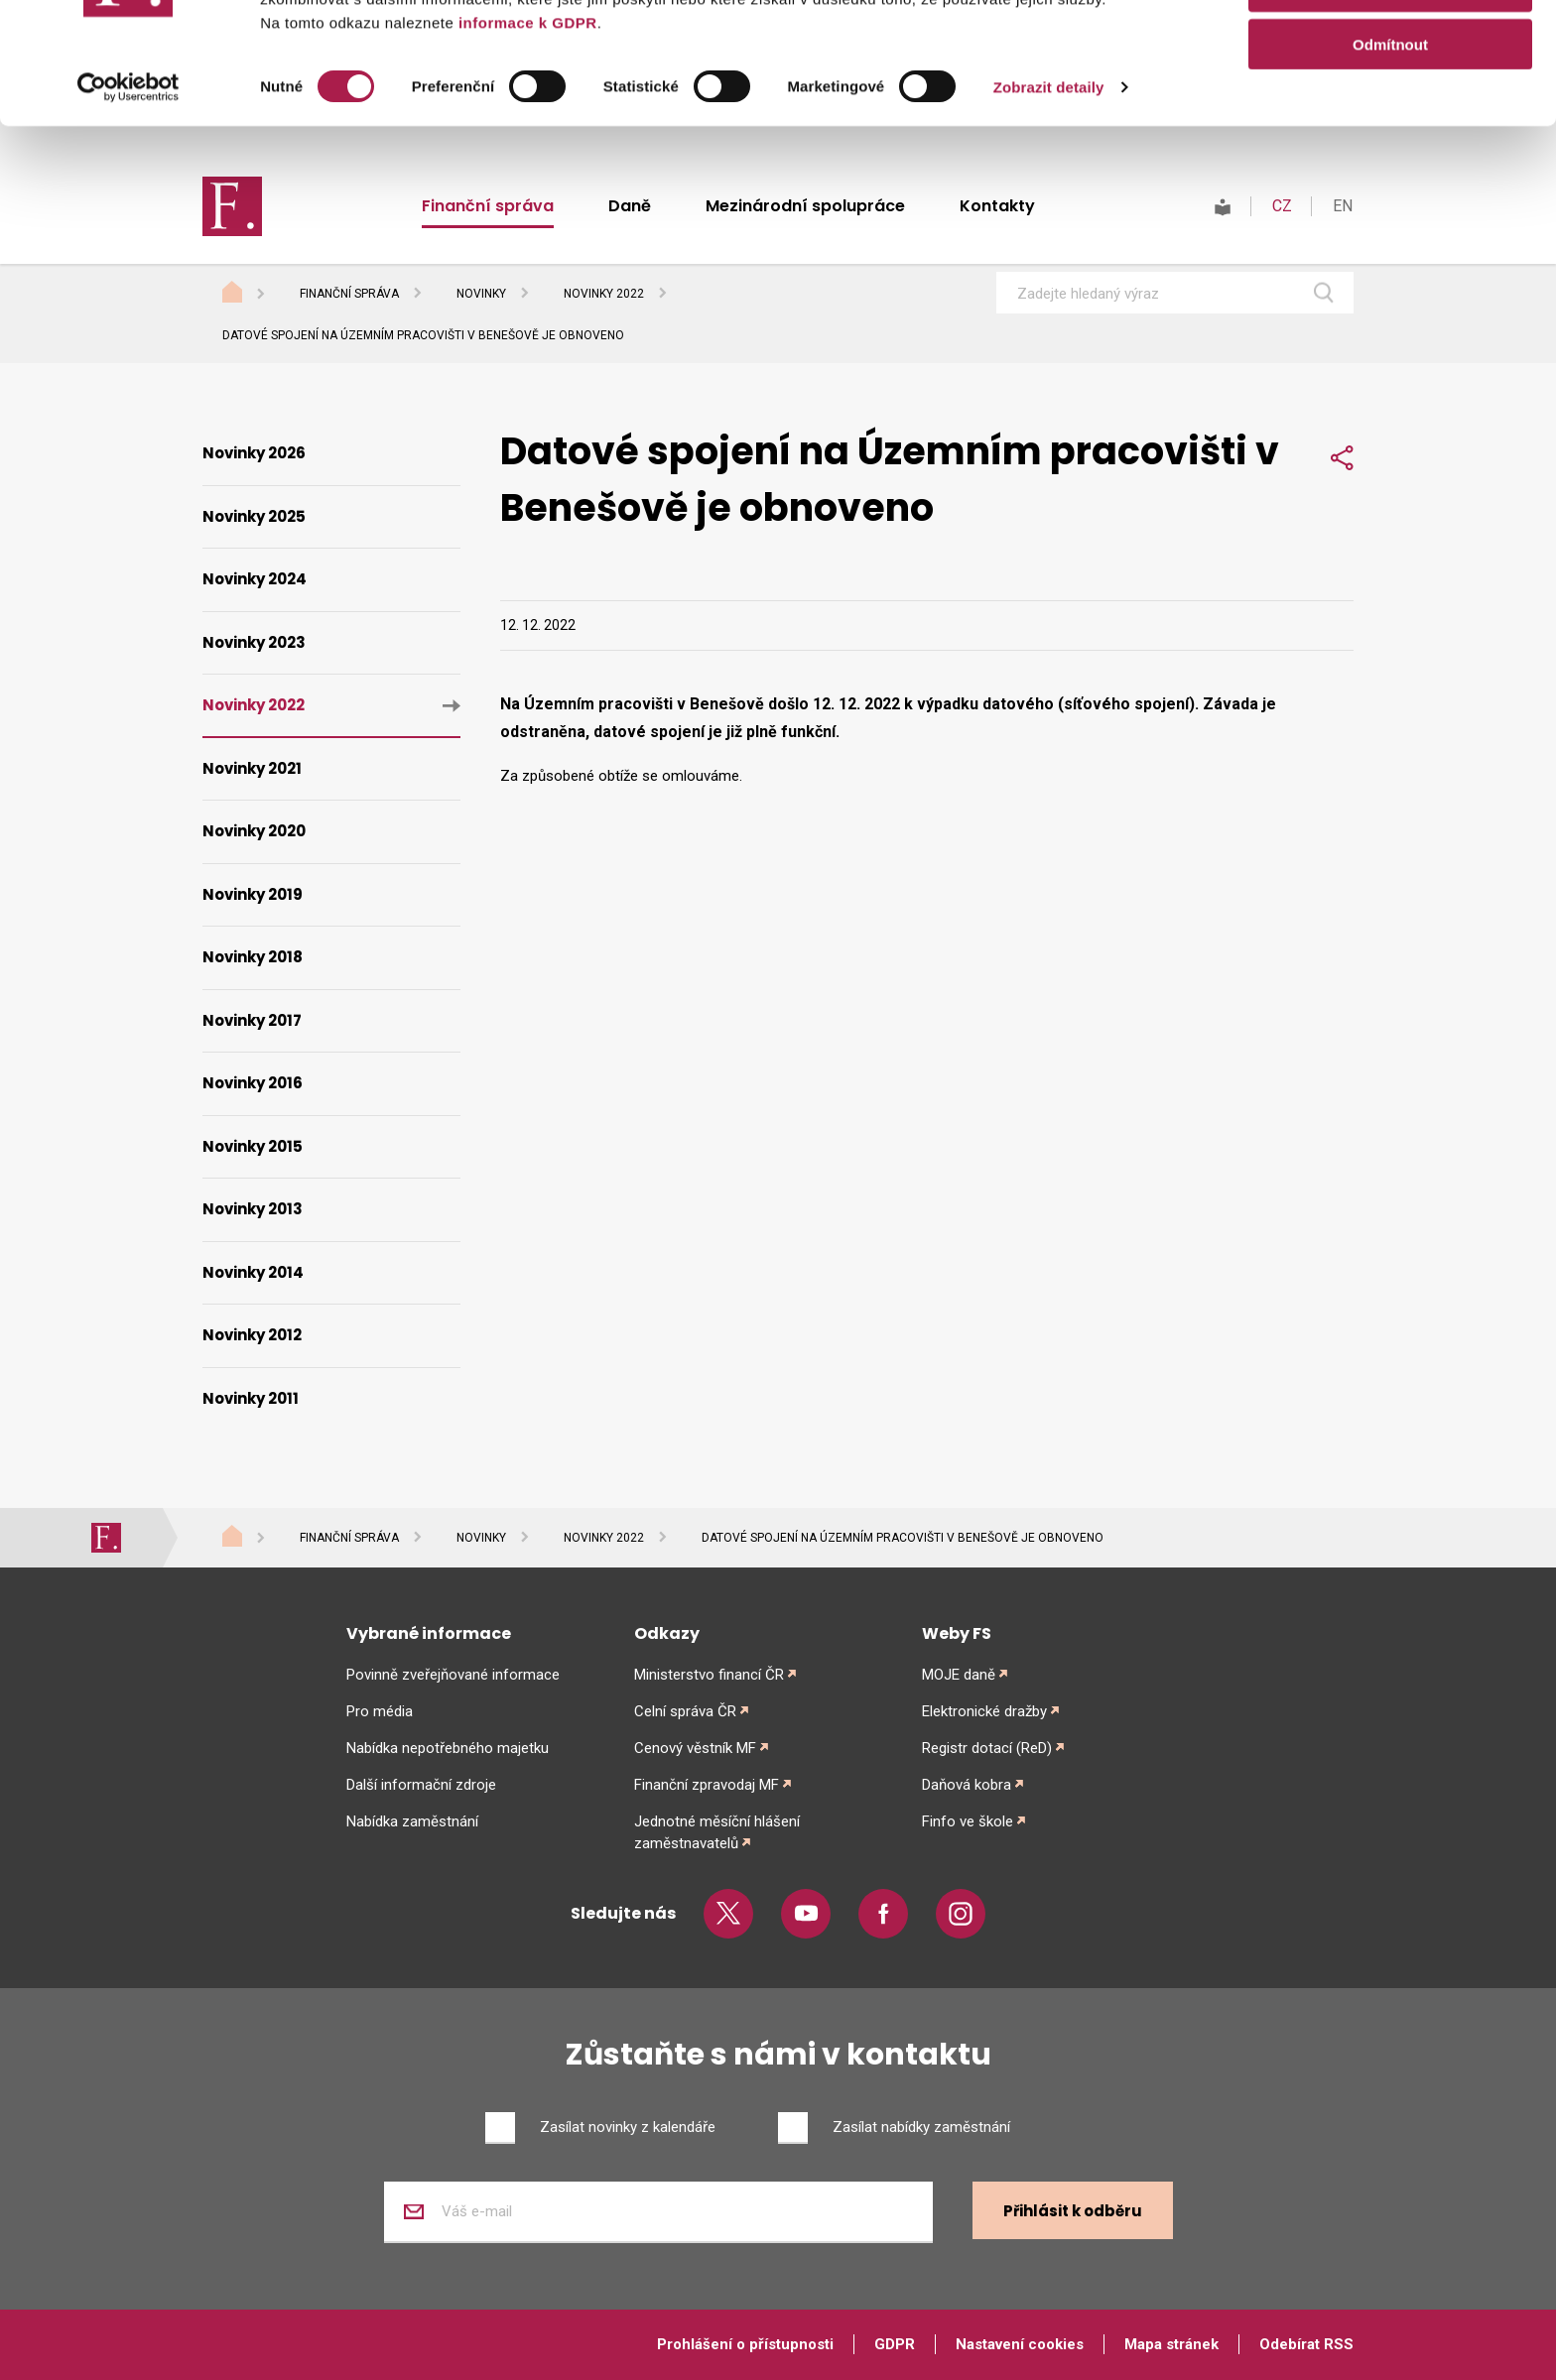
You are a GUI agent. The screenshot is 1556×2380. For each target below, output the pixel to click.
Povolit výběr (1390, 107)
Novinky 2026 (254, 452)
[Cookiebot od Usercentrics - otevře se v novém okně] (128, 208)
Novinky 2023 (254, 642)
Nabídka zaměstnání (412, 1821)
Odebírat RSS (1306, 2344)
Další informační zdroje (421, 1785)
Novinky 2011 (250, 1398)
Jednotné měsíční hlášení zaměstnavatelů (717, 1832)
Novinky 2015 (252, 1146)
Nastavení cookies (1020, 2344)
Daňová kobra (966, 1785)
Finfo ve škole (967, 1821)
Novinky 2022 (604, 294)
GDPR (894, 2344)
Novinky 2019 (252, 894)
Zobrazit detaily (1048, 207)
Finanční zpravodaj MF (706, 1785)
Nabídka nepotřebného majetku (447, 1748)
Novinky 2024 (254, 578)
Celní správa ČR (685, 1711)
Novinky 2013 (252, 1208)
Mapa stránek (1171, 2344)
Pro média (379, 1711)
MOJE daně (958, 1675)
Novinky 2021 (252, 768)
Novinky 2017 (252, 1020)
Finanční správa (349, 294)
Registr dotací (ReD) (987, 1748)
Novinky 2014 (253, 1272)
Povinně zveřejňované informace (453, 1675)
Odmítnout (1390, 165)
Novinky (481, 294)
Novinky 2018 (252, 956)
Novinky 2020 (254, 830)
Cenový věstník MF (695, 1748)
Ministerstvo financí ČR (709, 1675)
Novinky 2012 (252, 1334)
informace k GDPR (525, 143)
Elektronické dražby (984, 1711)
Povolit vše (1390, 49)
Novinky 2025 (254, 516)
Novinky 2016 (252, 1082)
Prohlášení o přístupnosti (745, 2344)
